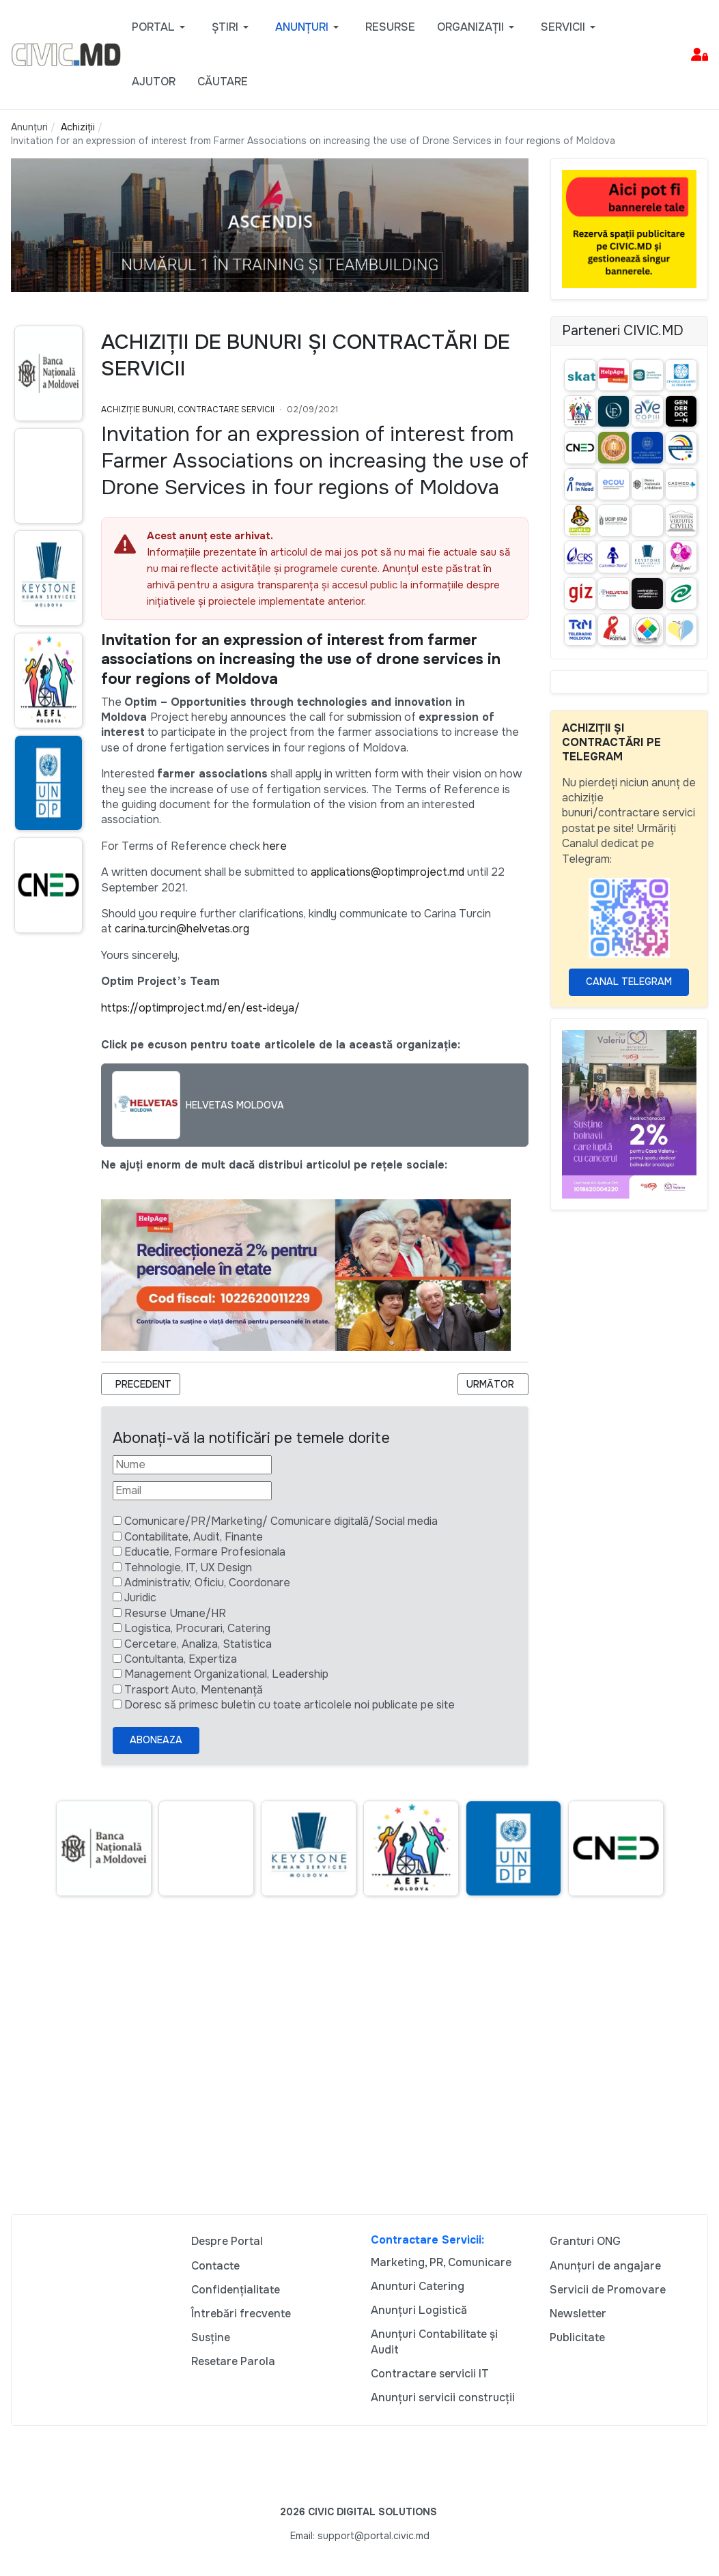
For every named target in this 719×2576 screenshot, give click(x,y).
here (275, 846)
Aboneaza (156, 1740)
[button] (161, 27)
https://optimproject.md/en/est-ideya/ (200, 1008)
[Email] (192, 1490)
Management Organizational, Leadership (226, 1674)
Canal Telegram (629, 981)
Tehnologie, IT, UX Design (188, 1567)
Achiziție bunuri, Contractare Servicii (187, 409)
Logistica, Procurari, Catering (197, 1628)
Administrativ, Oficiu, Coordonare (207, 1582)
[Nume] (192, 1464)
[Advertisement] (359, 2061)
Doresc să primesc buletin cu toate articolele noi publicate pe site (289, 1705)
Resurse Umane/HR (175, 1613)
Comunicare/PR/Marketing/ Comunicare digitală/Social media (281, 1521)
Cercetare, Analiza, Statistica (198, 1644)
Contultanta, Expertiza (180, 1659)
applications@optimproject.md (387, 872)
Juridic (140, 1597)
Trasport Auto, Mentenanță (193, 1690)
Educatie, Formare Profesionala (204, 1552)
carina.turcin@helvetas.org (182, 928)
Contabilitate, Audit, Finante (193, 1537)
